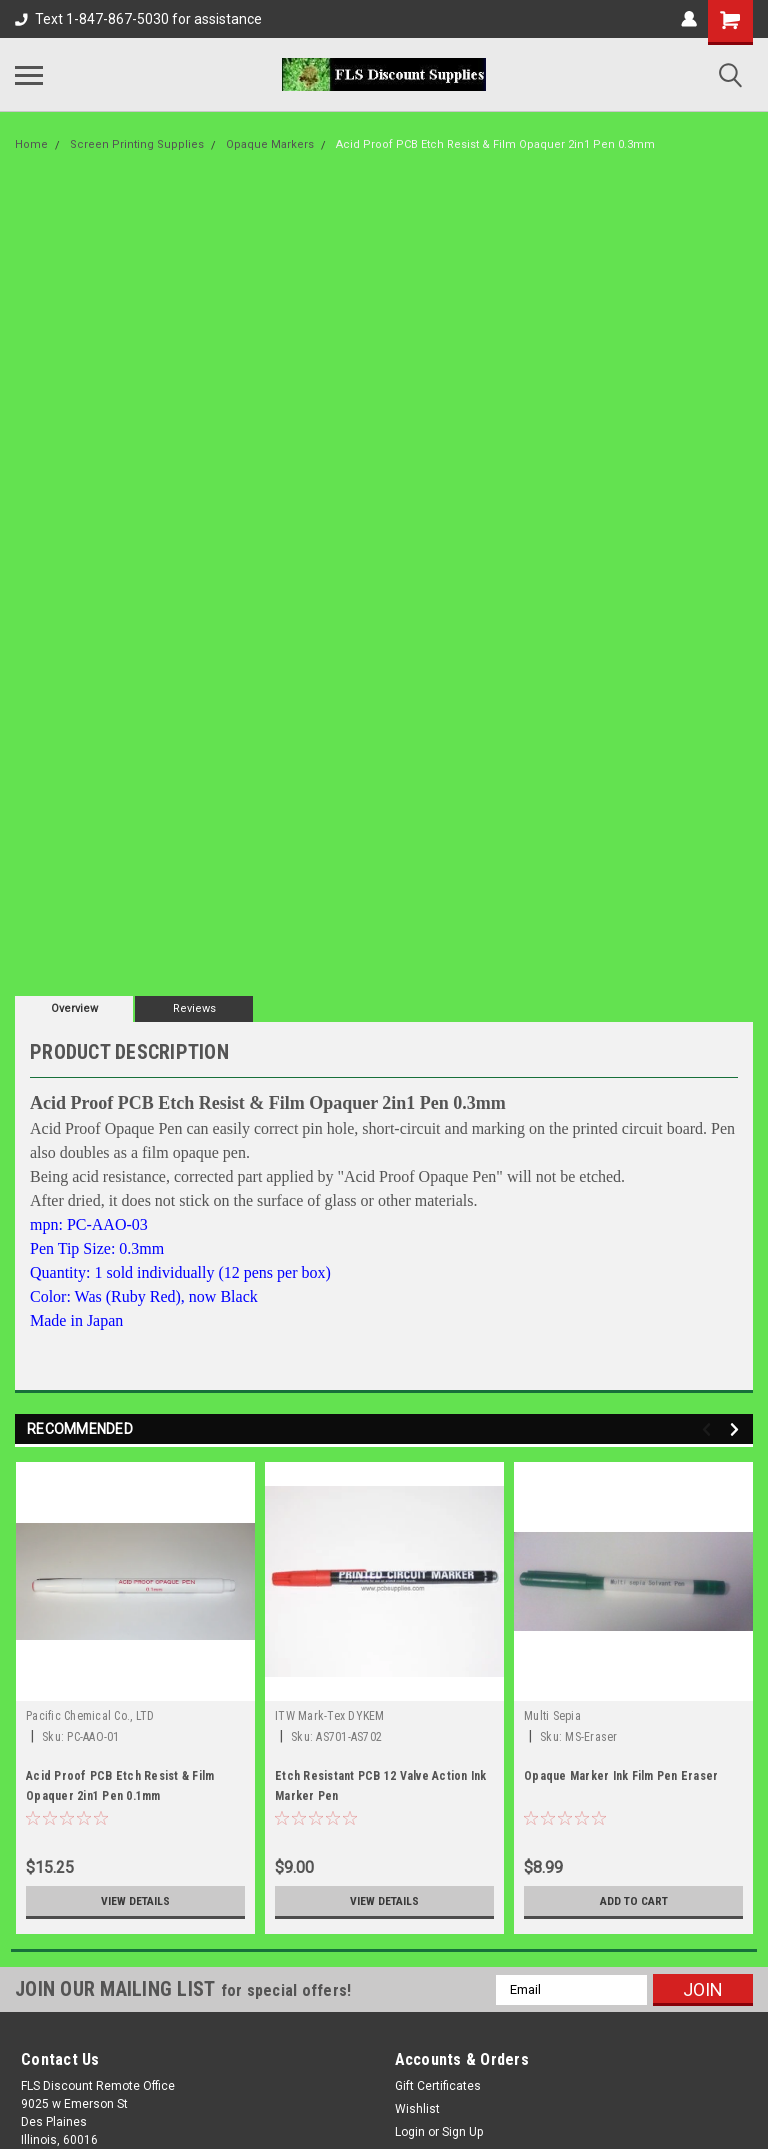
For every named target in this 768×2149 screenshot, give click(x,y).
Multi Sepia (552, 1716)
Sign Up (462, 2132)
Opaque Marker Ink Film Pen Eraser (621, 1776)
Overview (74, 1008)
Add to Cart (633, 1901)
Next (737, 1429)
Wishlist (417, 2109)
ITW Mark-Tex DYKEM (330, 1716)
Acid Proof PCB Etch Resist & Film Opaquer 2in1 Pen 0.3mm (495, 144)
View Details (136, 1901)
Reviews (194, 1008)
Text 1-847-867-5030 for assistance (138, 19)
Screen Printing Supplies (137, 144)
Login (410, 2132)
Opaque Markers (270, 144)
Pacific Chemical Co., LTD (90, 1716)
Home (31, 144)
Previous (709, 1429)
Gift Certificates (438, 2086)
